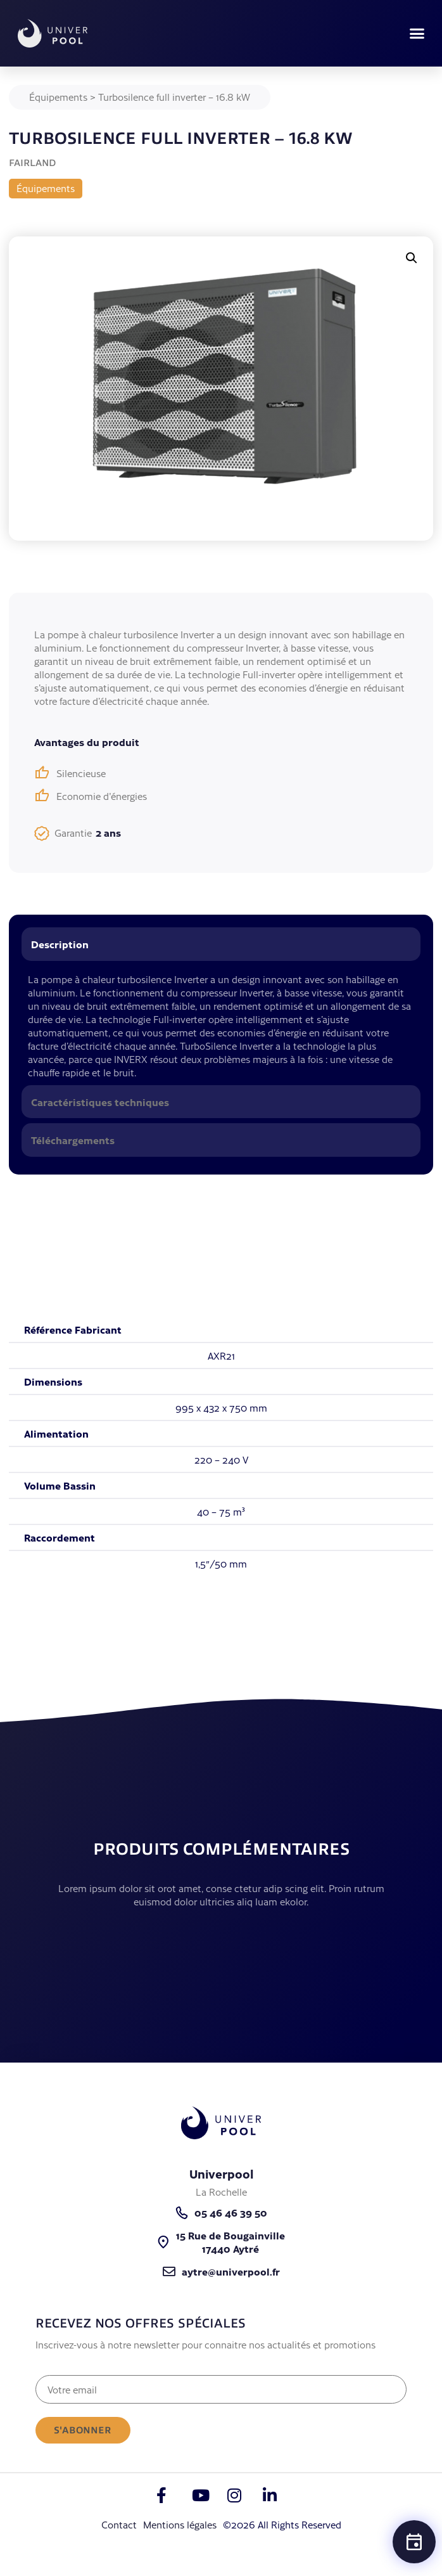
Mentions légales (180, 2524)
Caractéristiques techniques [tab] (100, 1102)
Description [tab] (60, 944)
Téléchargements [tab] (73, 1140)
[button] (417, 34)
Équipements (58, 96)
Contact (119, 2524)
